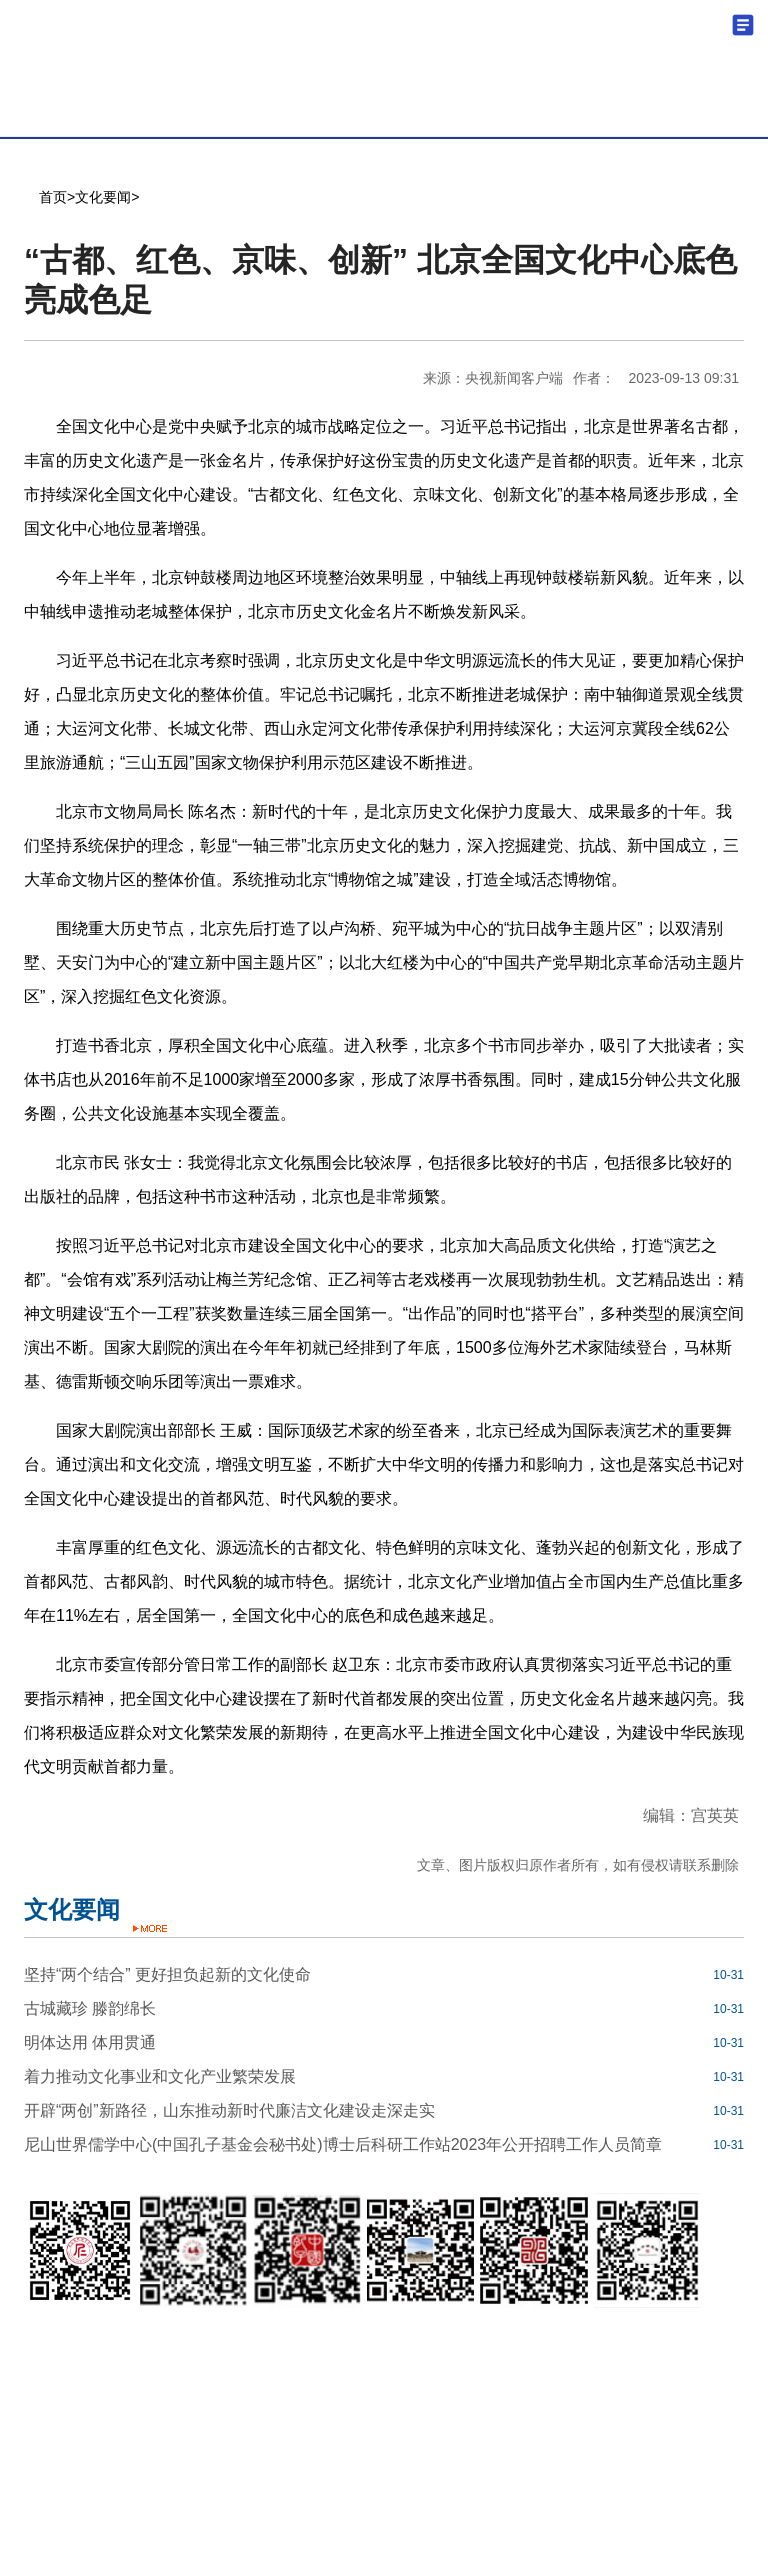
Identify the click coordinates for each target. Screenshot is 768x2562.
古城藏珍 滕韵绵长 (90, 2008)
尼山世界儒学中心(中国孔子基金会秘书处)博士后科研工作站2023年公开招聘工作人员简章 (343, 2144)
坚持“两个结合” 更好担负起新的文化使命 (167, 1974)
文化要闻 (103, 197)
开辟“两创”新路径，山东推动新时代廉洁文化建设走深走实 (229, 2110)
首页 (53, 197)
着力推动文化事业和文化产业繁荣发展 (160, 2076)
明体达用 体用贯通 (90, 2042)
